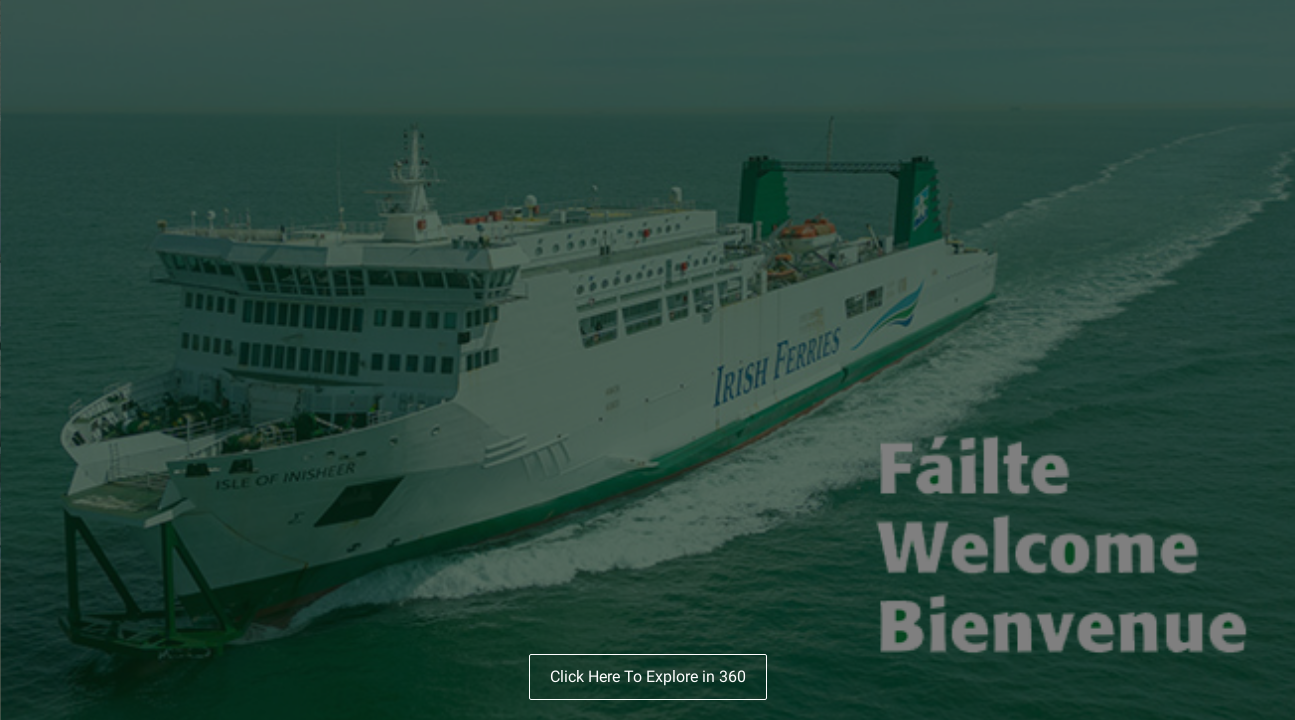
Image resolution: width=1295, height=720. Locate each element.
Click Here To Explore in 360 (648, 676)
